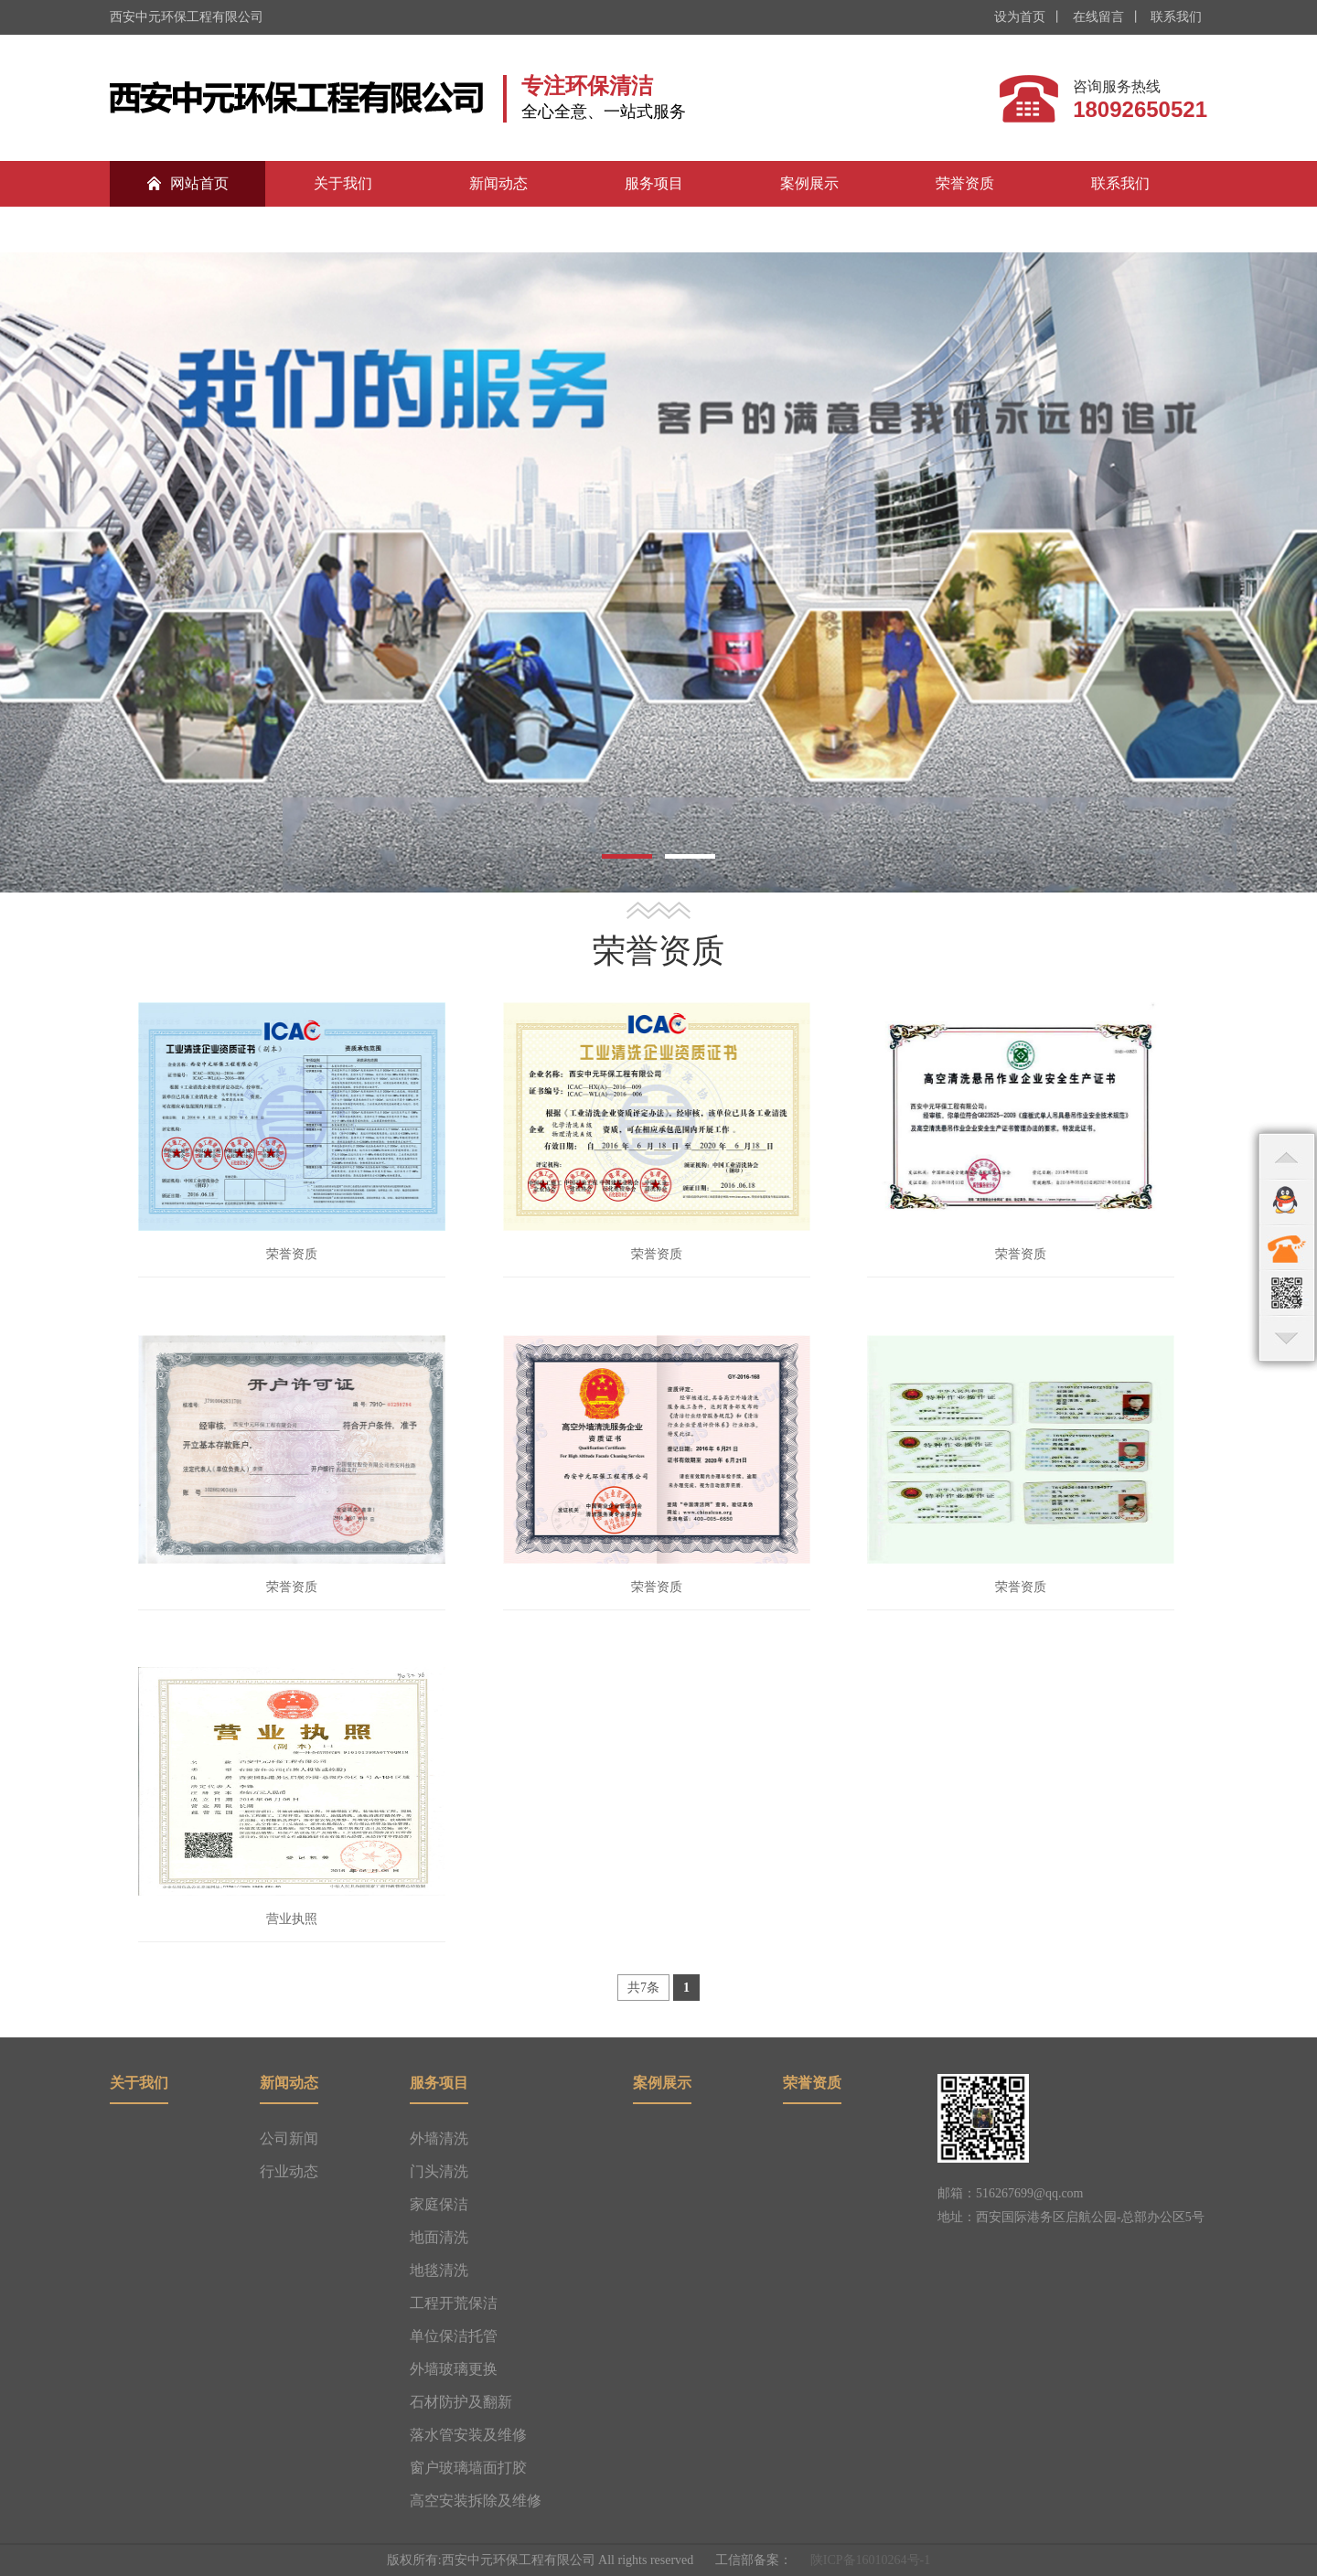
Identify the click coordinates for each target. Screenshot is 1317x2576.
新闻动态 (498, 183)
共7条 (643, 1987)
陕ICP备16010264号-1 (870, 2560)
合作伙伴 (187, 229)
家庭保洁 (439, 2204)
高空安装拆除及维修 (475, 2500)
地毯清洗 (439, 2270)
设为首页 (1019, 17)
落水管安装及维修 (468, 2434)
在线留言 (1096, 17)
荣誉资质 (965, 183)
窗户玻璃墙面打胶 (468, 2467)
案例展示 (809, 183)
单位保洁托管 (454, 2336)
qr (1286, 1293)
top (1286, 1156)
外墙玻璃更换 (454, 2369)
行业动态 (289, 2171)
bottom (1286, 1339)
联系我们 (1175, 17)
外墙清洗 (439, 2138)
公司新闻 (289, 2138)
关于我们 (343, 183)
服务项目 (654, 183)
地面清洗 (439, 2237)
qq (1286, 1201)
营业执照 (291, 1919)
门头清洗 (439, 2171)
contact (1286, 1247)
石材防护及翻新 (461, 2402)
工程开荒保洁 (454, 2303)
